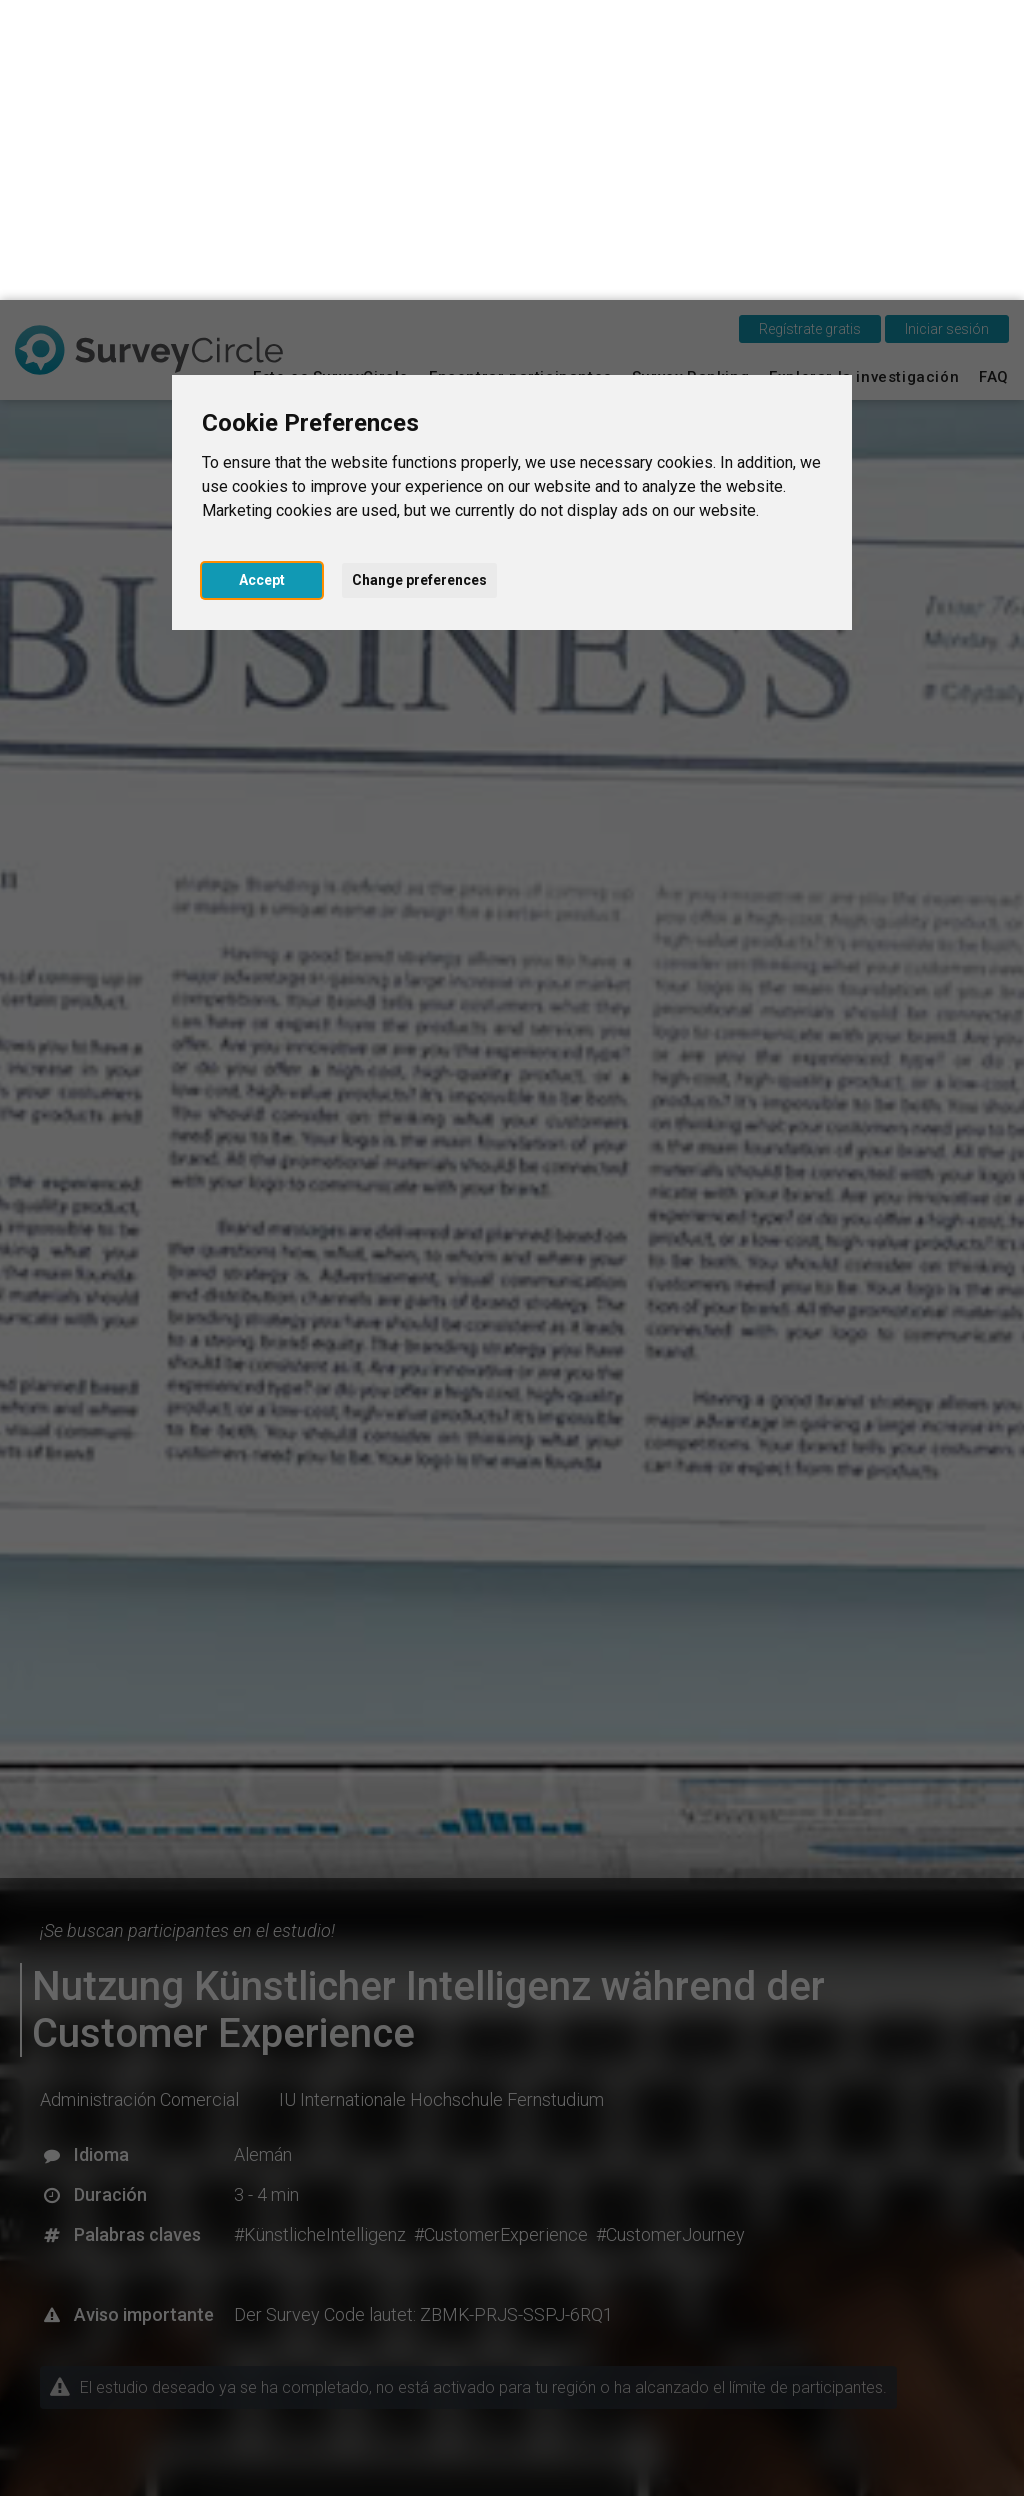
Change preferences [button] (419, 280)
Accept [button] (262, 280)
